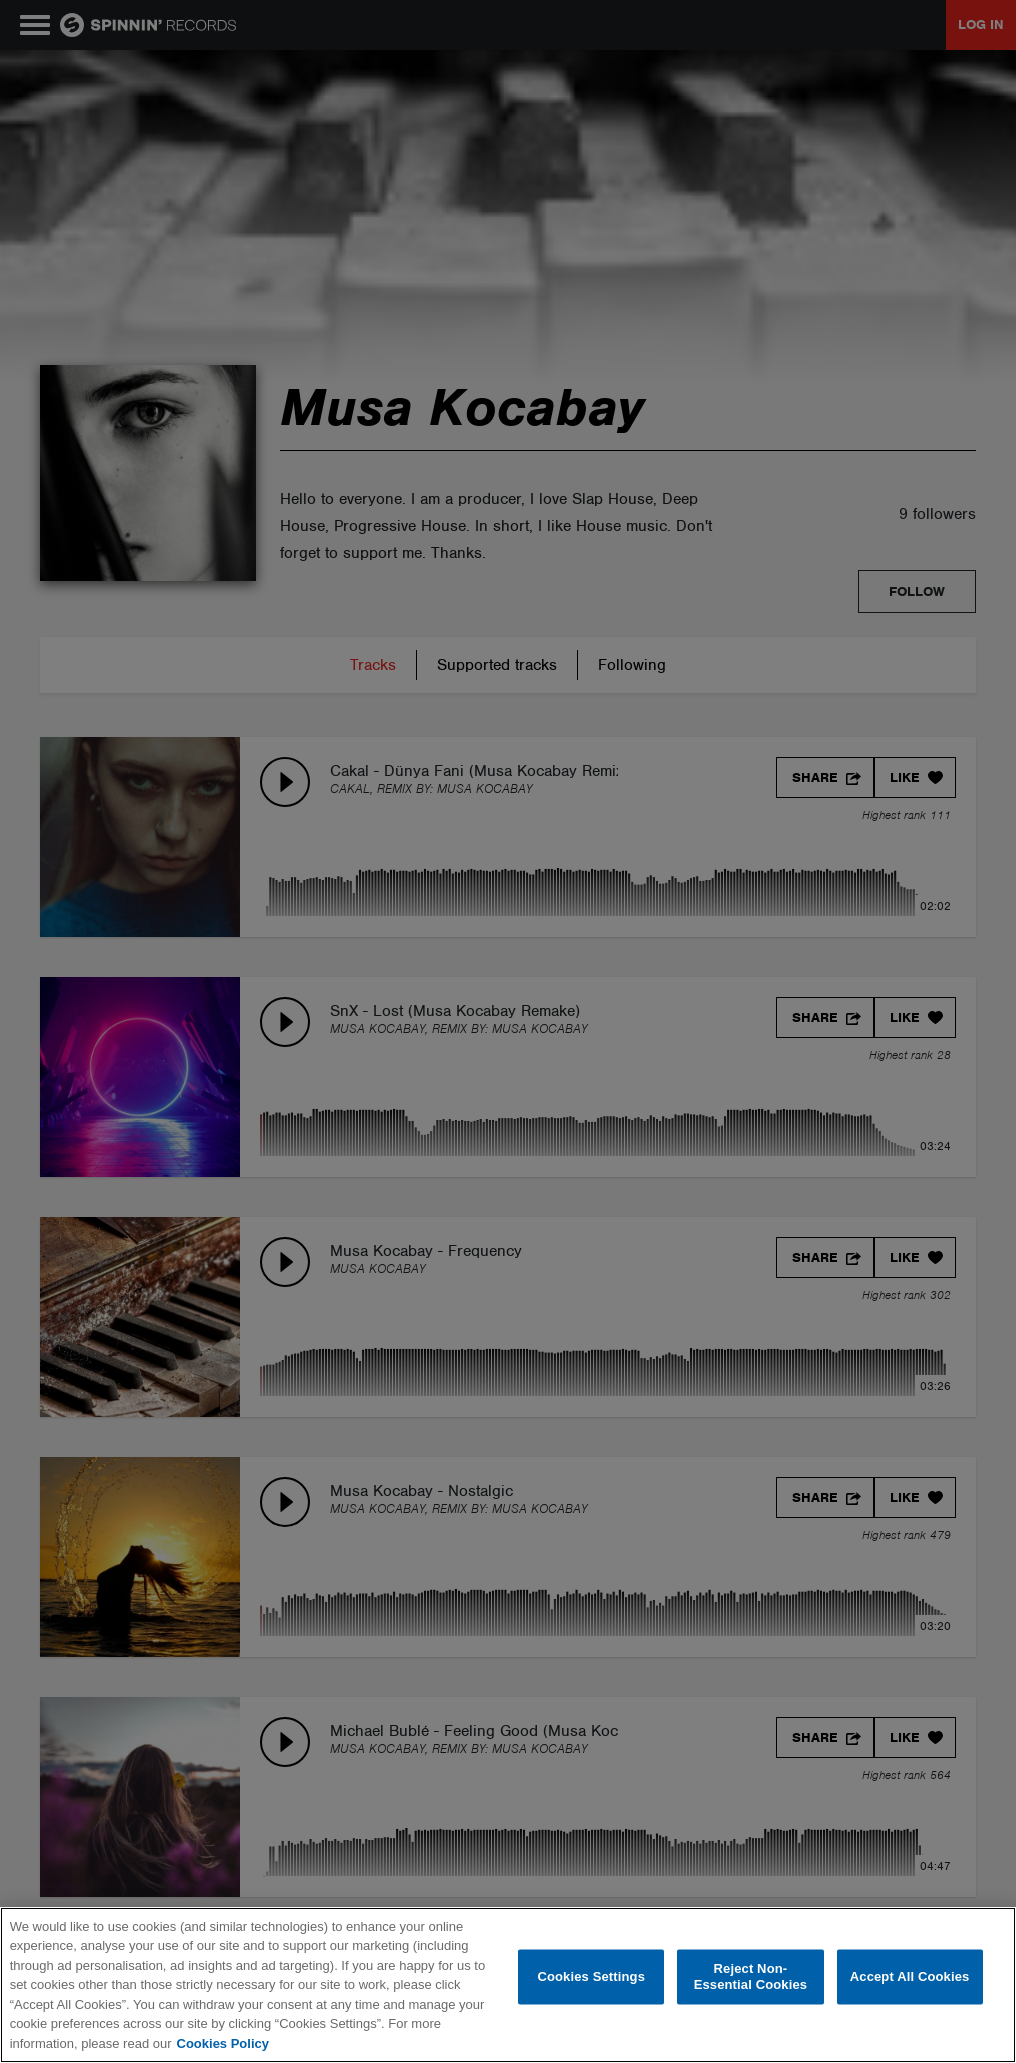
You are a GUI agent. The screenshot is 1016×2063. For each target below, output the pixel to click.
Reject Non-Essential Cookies (750, 1976)
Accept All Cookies (910, 1976)
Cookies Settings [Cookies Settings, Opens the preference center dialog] (591, 1976)
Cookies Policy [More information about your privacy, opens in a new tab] (223, 2043)
